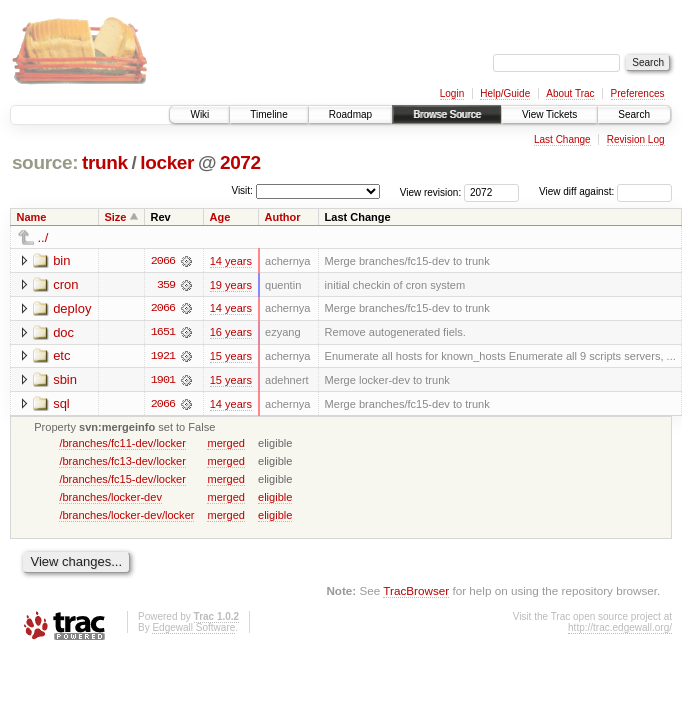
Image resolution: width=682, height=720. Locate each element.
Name (32, 217)
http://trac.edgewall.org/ (620, 629)
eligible (275, 498)
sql (61, 404)
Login (452, 93)
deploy (72, 308)
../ (43, 237)
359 (166, 285)
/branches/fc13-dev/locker (122, 462)
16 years (231, 333)
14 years (231, 261)
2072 (240, 162)
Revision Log (636, 139)
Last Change (562, 139)
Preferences (638, 93)
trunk (105, 162)
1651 (163, 333)
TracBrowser (416, 592)
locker (167, 162)
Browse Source (447, 114)
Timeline (268, 114)
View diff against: (605, 191)
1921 (163, 357)
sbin (65, 380)
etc (61, 356)
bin (61, 260)
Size (115, 217)
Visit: (242, 190)
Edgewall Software (193, 629)
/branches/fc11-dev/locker (122, 444)
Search (634, 114)
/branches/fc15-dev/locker (122, 480)
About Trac (570, 93)
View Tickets (549, 114)
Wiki (199, 114)
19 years (231, 285)
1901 (163, 381)
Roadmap (350, 114)
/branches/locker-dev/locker (126, 516)
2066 (163, 261)
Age (220, 217)
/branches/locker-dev (110, 498)
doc (63, 332)
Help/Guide (505, 93)
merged (225, 444)
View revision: (431, 191)
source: (45, 162)
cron (65, 284)
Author (283, 217)
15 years (231, 357)
